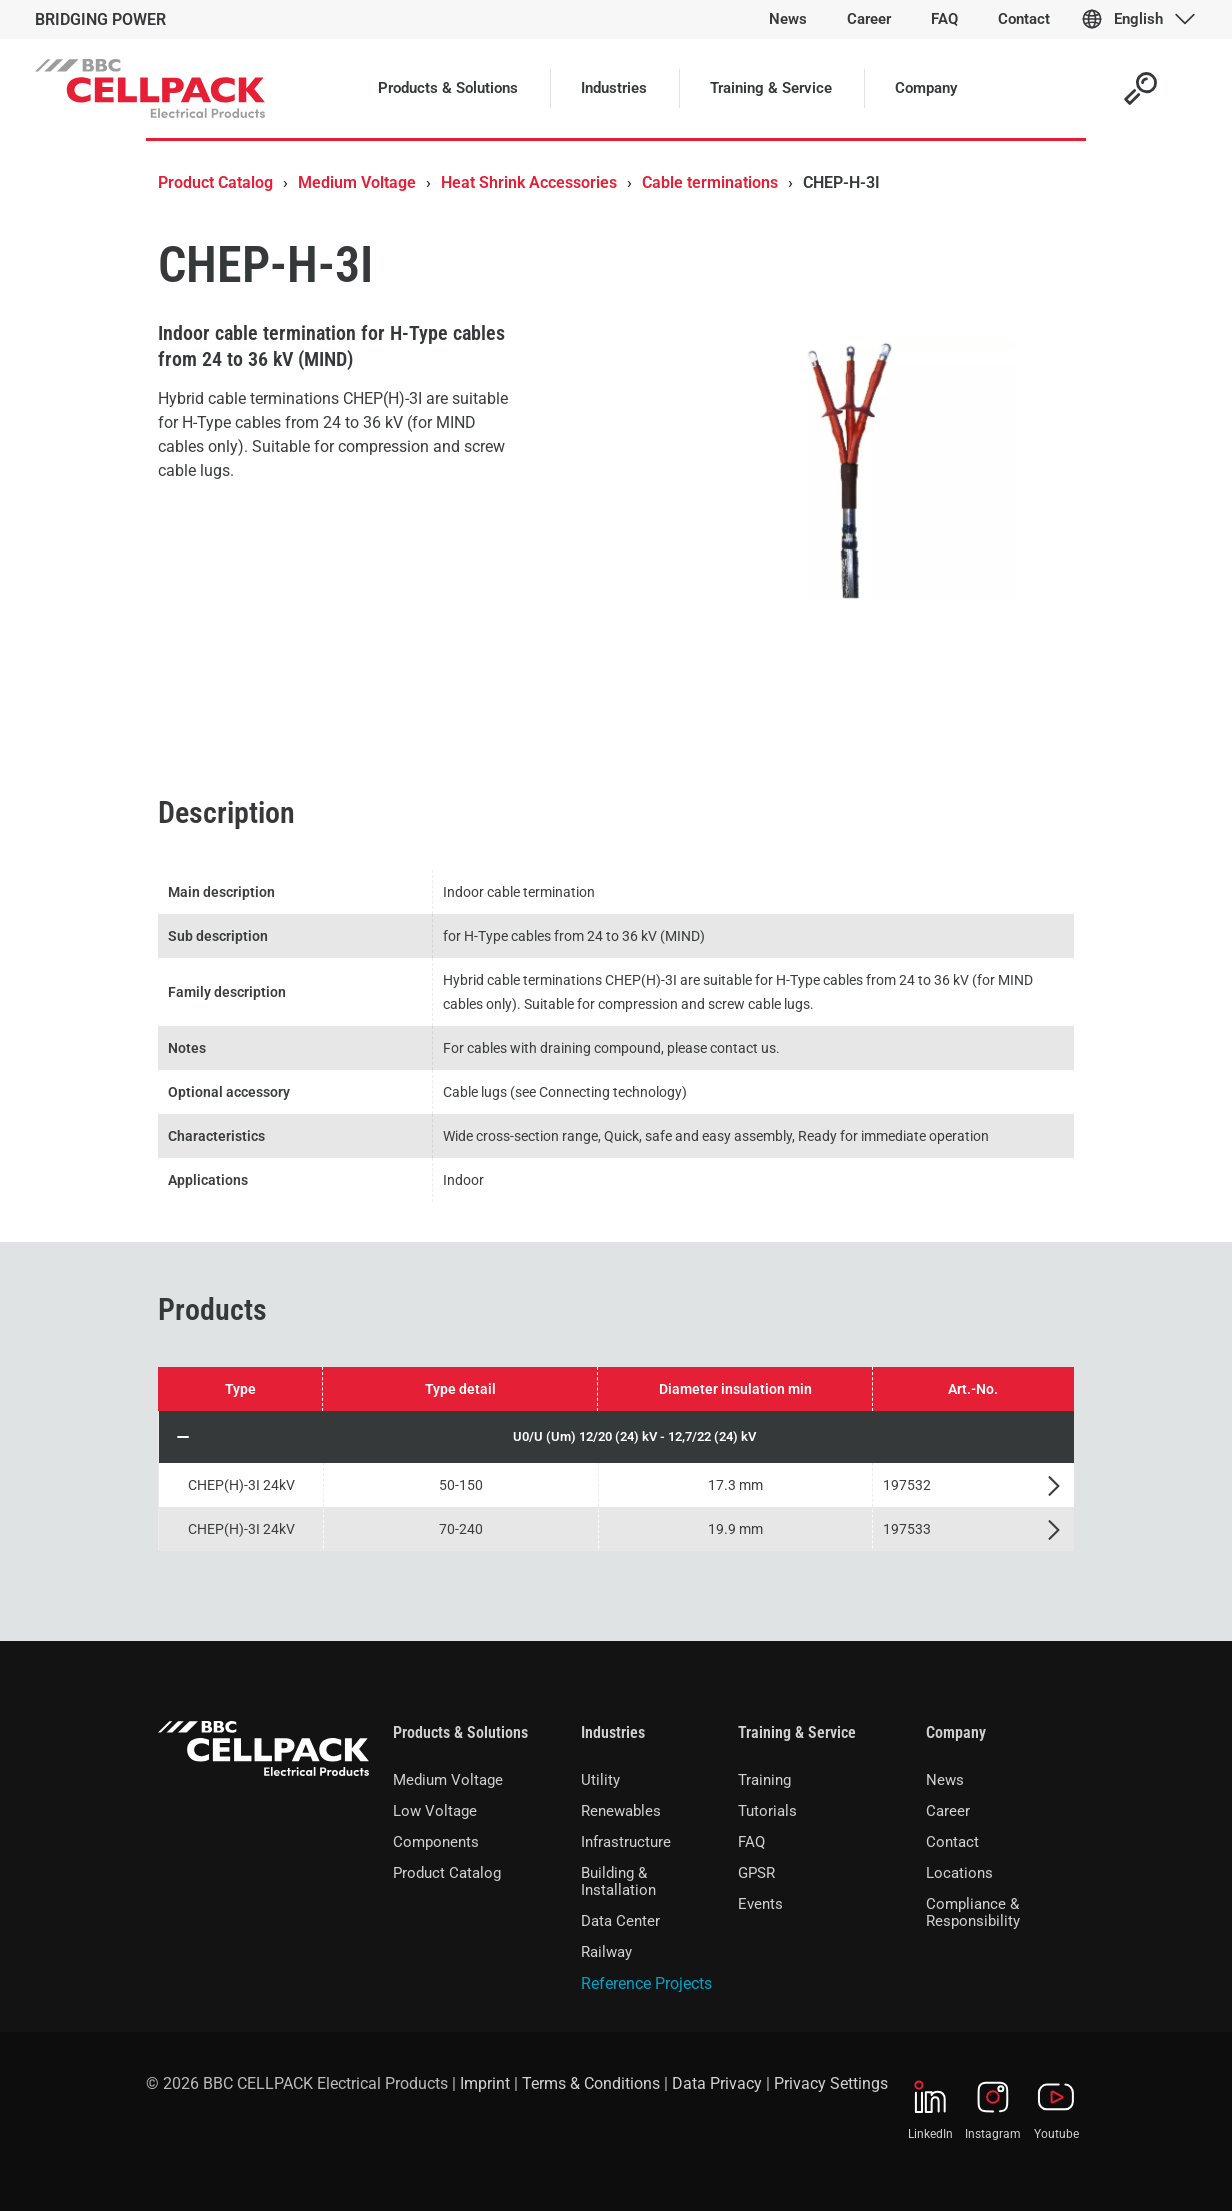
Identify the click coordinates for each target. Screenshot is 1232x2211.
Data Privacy (717, 2083)
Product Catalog (215, 182)
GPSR (756, 1873)
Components (436, 1842)
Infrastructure (626, 1842)
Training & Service (797, 1732)
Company (956, 1732)
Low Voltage (435, 1811)
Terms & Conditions (591, 2083)
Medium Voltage (357, 182)
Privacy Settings (831, 2083)
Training (764, 1780)
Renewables (621, 1811)
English (1138, 19)
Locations (959, 1873)
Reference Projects (646, 1983)
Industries (613, 1732)
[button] (616, 1437)
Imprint (485, 2083)
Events (760, 1904)
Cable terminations (710, 182)
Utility (600, 1780)
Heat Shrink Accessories (529, 182)
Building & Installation (618, 1881)
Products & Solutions (460, 1732)
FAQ (751, 1842)
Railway (606, 1952)
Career (948, 1811)
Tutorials (767, 1811)
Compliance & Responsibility (973, 1912)
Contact (952, 1842)
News (945, 1780)
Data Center (620, 1921)
